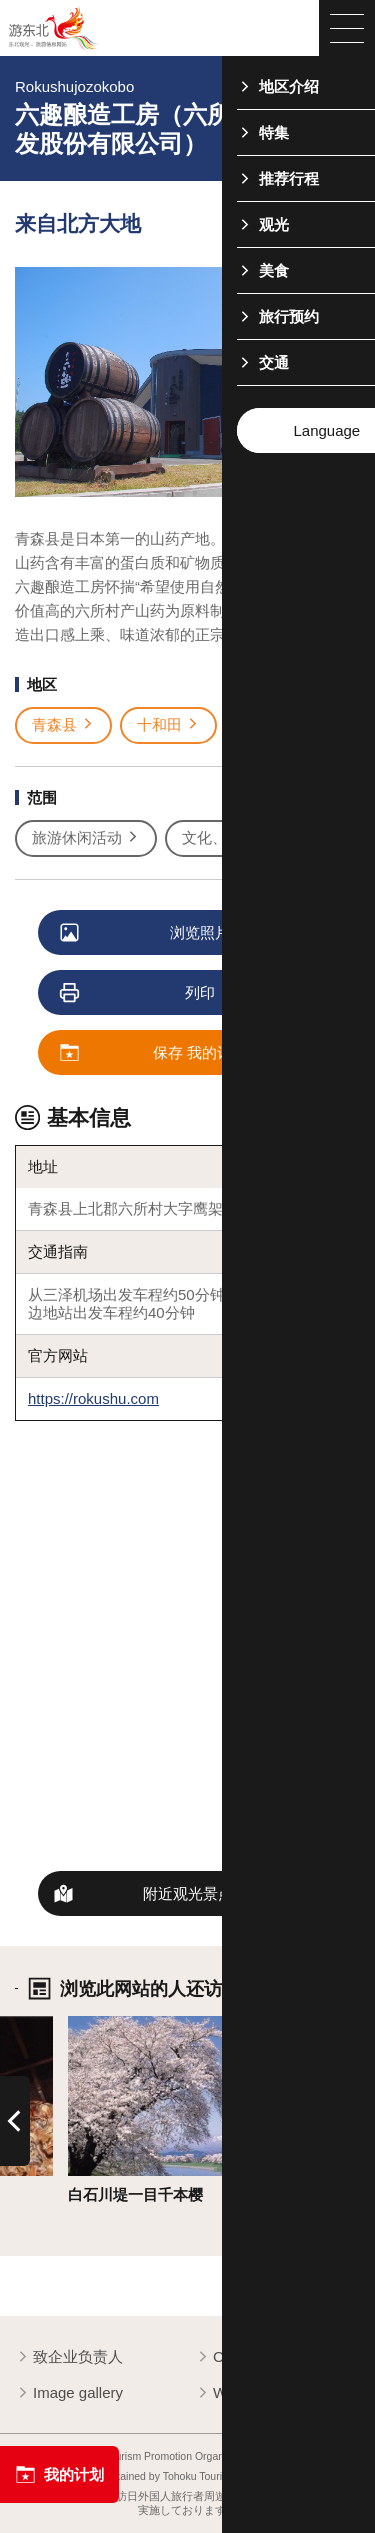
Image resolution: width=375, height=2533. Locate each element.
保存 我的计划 (154, 1053)
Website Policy (253, 2393)
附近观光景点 (188, 1893)
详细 (83, 2024)
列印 (138, 993)
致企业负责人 (69, 2357)
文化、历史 (228, 838)
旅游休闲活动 (86, 838)
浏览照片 (146, 933)
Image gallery (69, 2393)
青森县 (63, 725)
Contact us (240, 2357)
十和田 (168, 725)
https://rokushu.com (93, 1398)
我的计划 (59, 2474)
